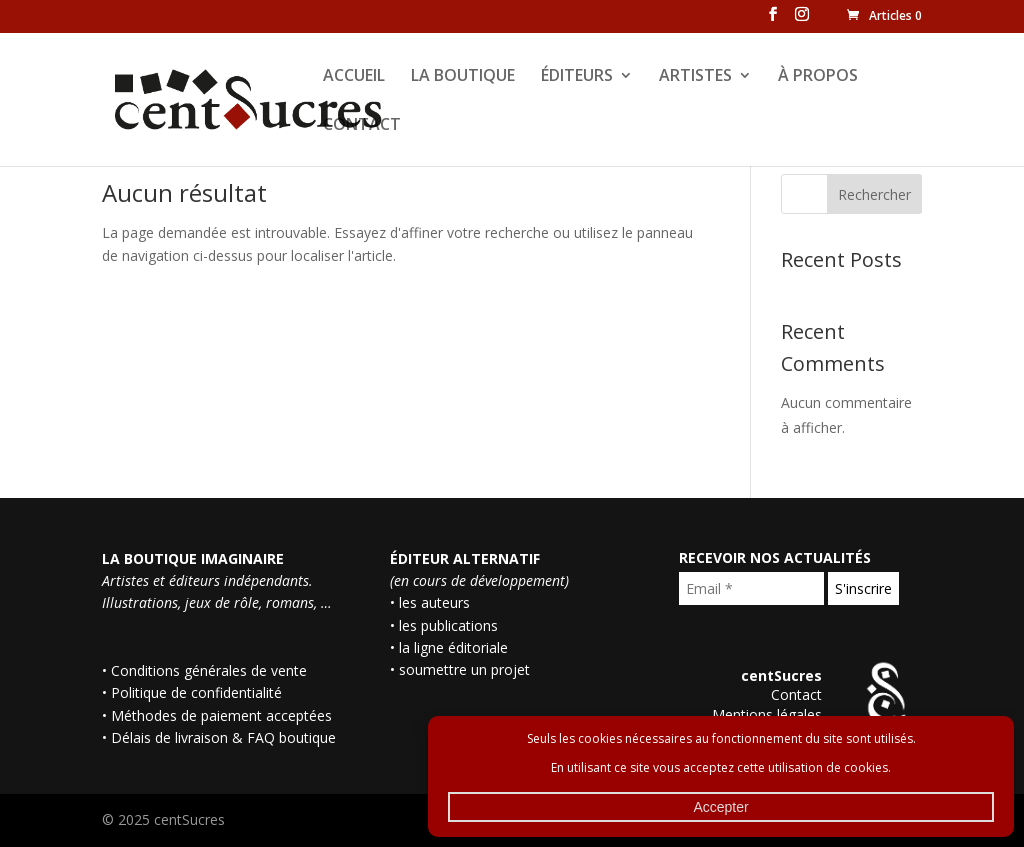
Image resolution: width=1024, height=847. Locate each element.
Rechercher (874, 194)
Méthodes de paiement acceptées (221, 715)
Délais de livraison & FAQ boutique (223, 737)
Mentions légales (767, 714)
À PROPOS (818, 77)
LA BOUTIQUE (463, 77)
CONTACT (362, 126)
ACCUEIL (354, 77)
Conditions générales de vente (209, 670)
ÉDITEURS (577, 77)
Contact (796, 694)
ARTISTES (695, 77)
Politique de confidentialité (196, 692)
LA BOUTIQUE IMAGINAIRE (193, 558)
